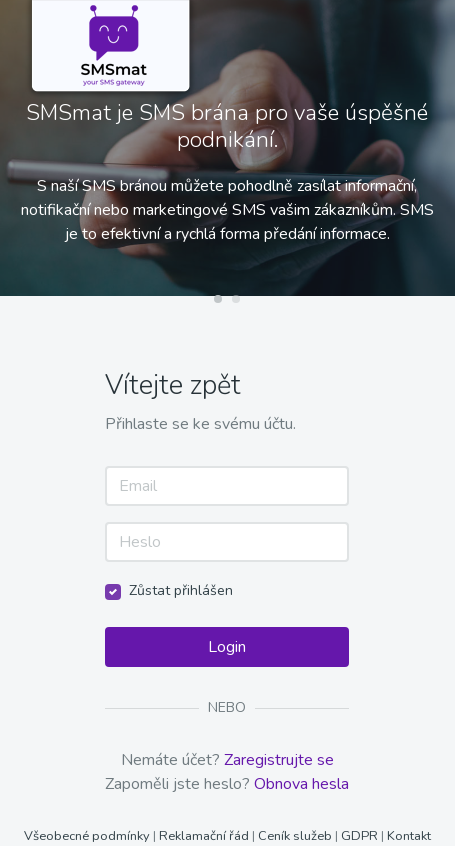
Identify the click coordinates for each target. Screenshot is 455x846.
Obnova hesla (301, 784)
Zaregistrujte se (279, 760)
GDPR (359, 836)
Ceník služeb (296, 836)
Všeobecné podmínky (88, 836)
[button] (218, 299)
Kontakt (409, 836)
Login (227, 647)
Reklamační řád (204, 836)
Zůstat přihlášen (181, 590)
